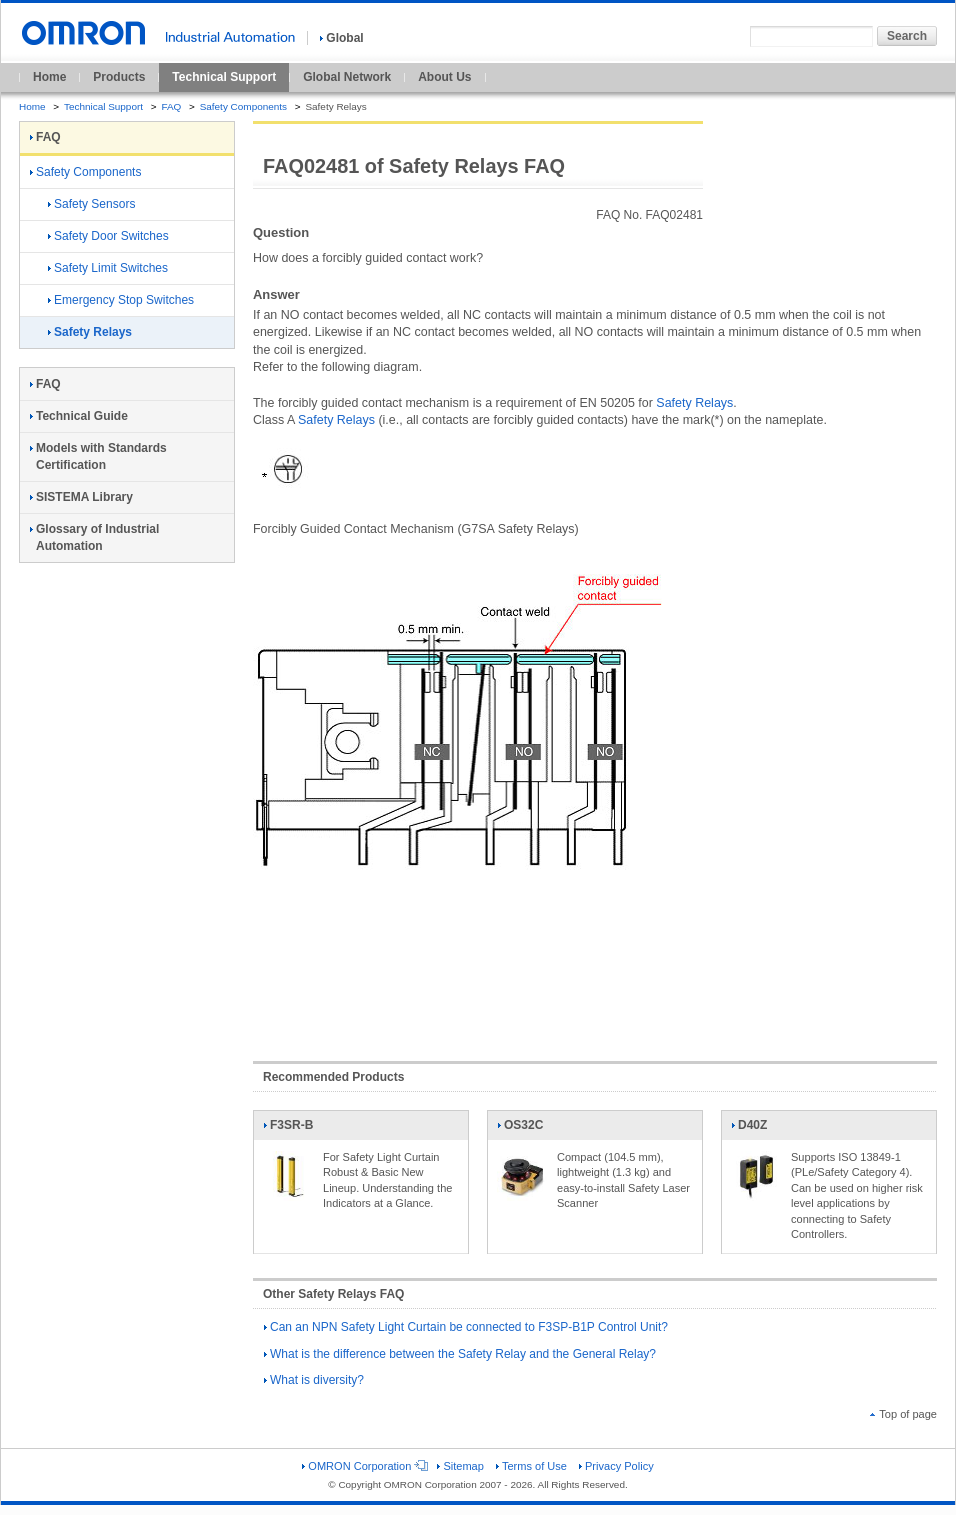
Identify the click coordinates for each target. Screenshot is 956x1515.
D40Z (756, 1129)
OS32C (522, 1129)
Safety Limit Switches (108, 268)
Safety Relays (694, 403)
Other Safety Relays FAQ (333, 1294)
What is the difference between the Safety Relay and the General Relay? (460, 1354)
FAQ (171, 106)
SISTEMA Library (81, 497)
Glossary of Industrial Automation (94, 537)
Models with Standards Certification (98, 456)
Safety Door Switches (108, 236)
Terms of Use (531, 1466)
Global (341, 38)
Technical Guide (79, 416)
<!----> (595, 963)
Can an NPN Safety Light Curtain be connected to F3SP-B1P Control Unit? (466, 1327)
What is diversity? (314, 1380)
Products (119, 77)
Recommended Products (333, 1077)
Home (49, 77)
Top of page (903, 1414)
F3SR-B (288, 1129)
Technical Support (224, 77)
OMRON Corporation (363, 1466)
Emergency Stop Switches (121, 300)
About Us (444, 77)
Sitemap (460, 1466)
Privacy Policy (616, 1466)
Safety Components (243, 106)
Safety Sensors (91, 204)
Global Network (347, 77)
